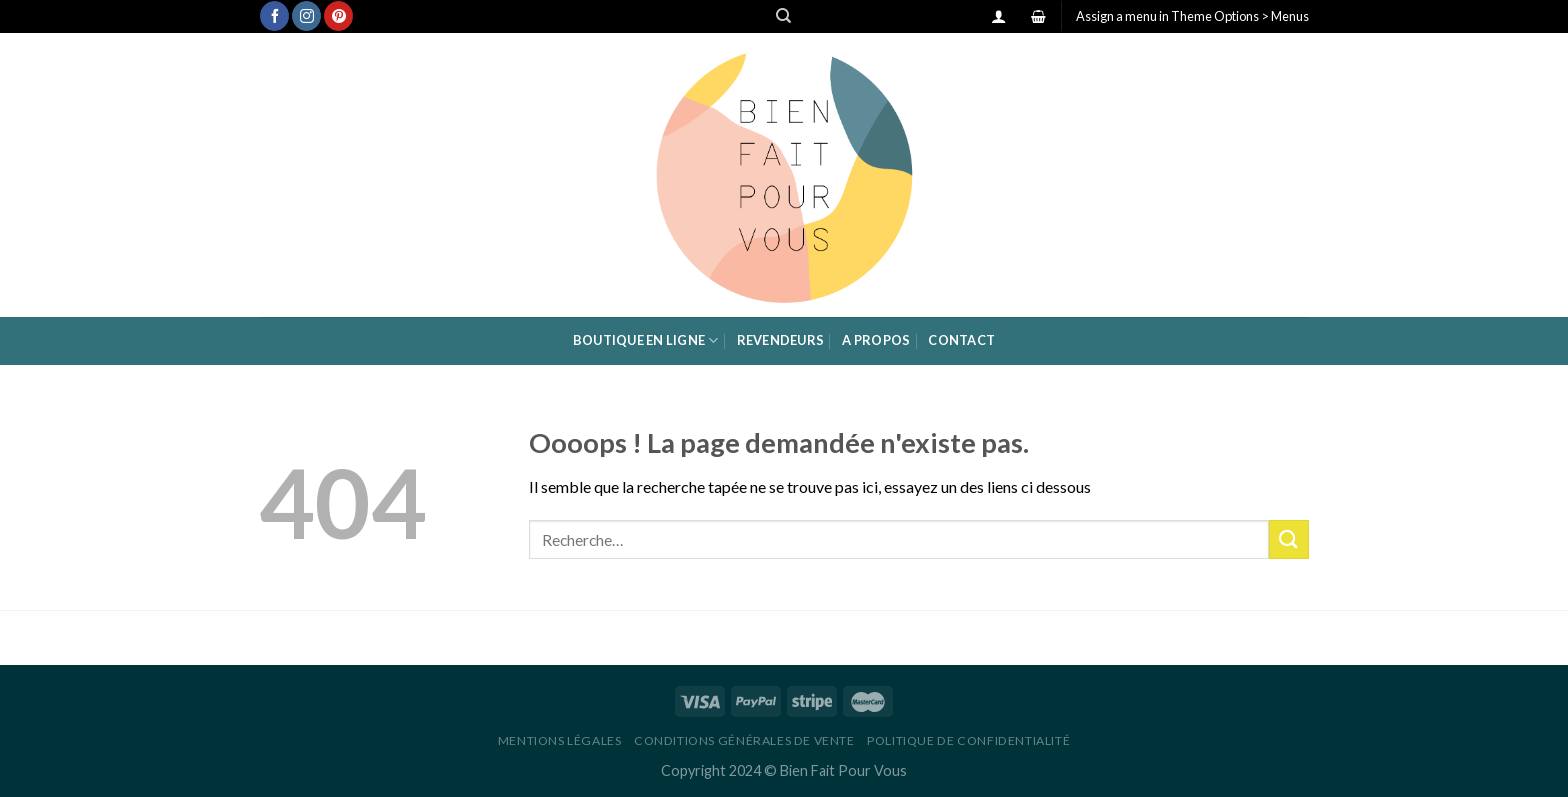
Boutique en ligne (646, 340)
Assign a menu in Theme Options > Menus (1192, 16)
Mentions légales (560, 740)
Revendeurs (781, 340)
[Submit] (1289, 539)
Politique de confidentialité (968, 740)
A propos (876, 340)
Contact (961, 340)
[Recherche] (783, 16)
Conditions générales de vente (744, 740)
